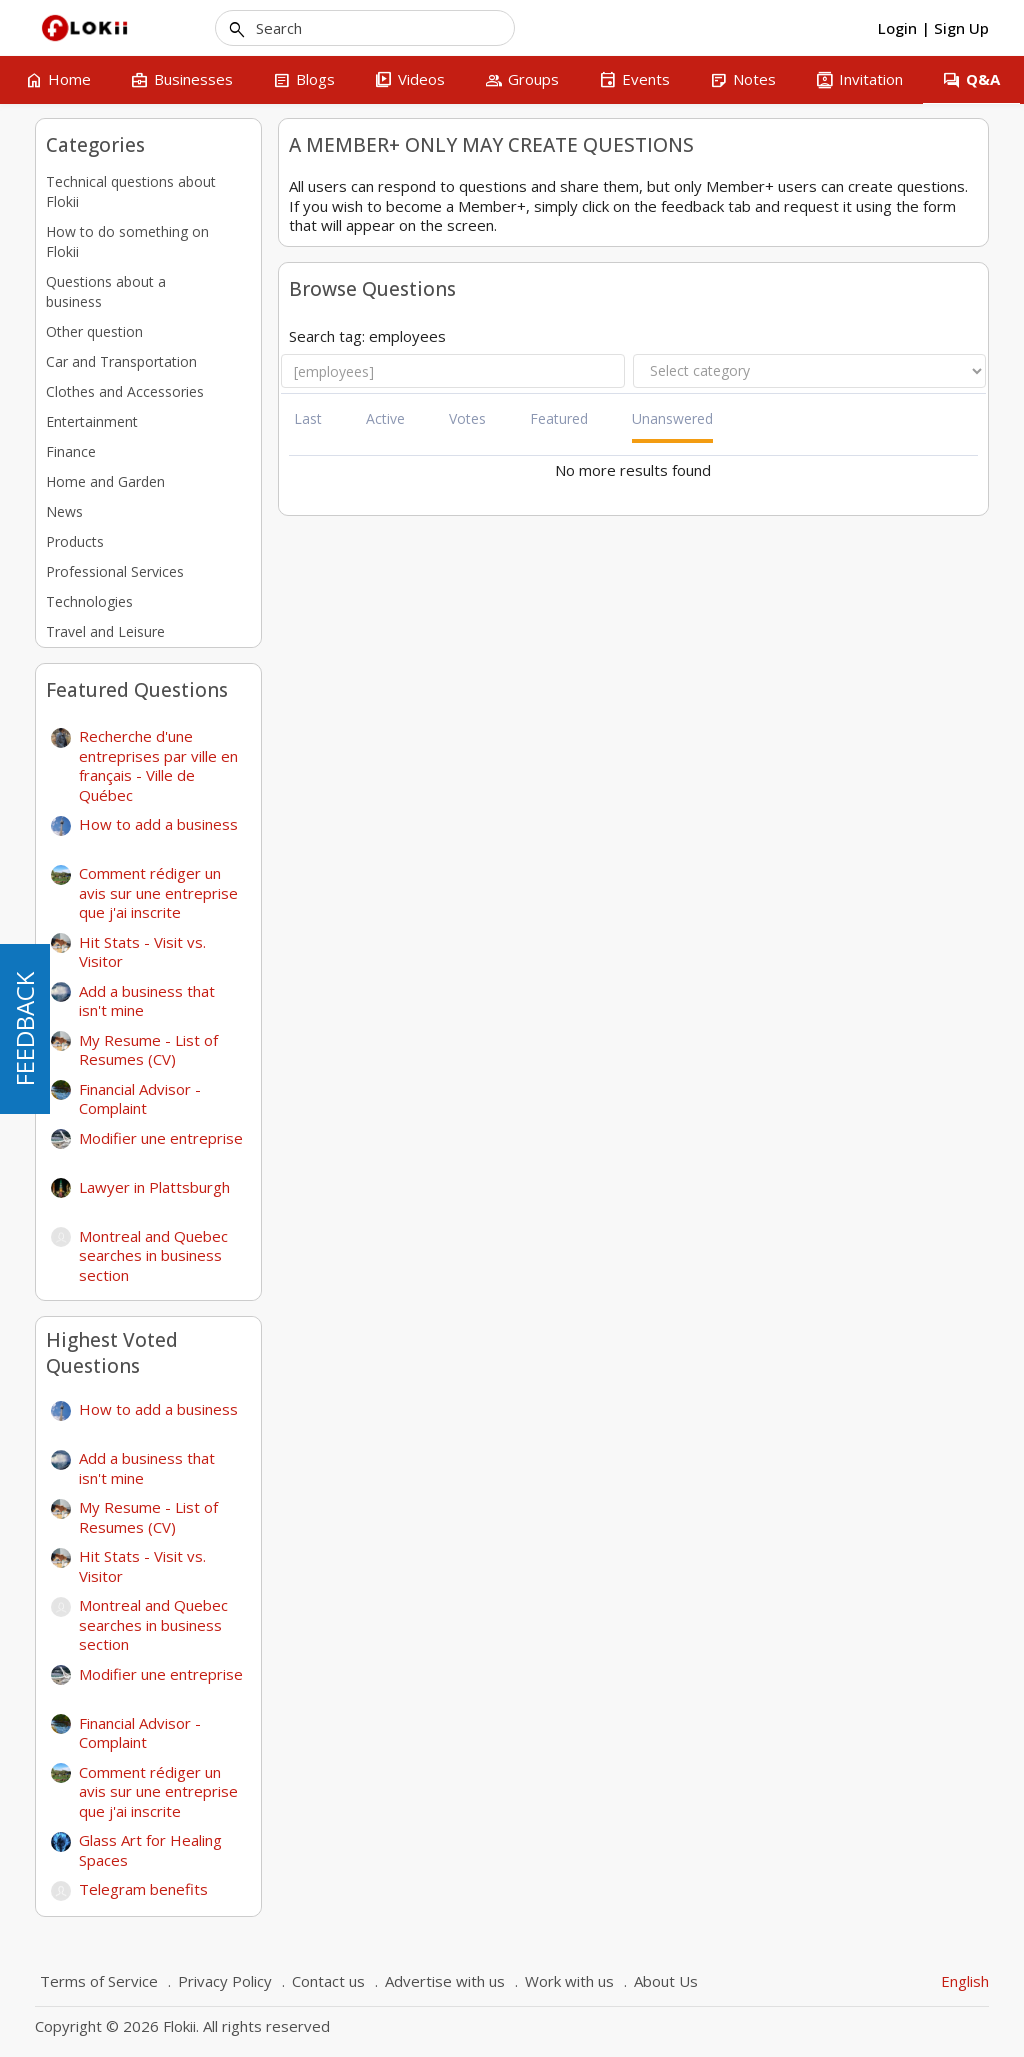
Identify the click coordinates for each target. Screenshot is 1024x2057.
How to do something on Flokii (127, 241)
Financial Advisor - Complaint (140, 1099)
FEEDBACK (24, 1029)
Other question (94, 331)
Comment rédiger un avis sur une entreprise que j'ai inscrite (158, 892)
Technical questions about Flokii (131, 191)
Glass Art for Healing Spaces (150, 1850)
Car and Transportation (121, 361)
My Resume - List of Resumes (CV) (148, 1050)
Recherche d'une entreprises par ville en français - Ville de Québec (158, 765)
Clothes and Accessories (125, 391)
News (64, 511)
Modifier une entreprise (161, 1146)
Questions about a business (106, 291)
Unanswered (672, 418)
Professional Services (115, 571)
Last (308, 418)
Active (385, 418)
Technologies (89, 601)
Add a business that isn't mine (147, 1001)
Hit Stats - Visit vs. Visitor (142, 952)
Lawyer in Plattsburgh (154, 1195)
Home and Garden (105, 481)
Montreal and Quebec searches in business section (153, 1255)
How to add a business (158, 832)
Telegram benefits (143, 1889)
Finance (71, 451)
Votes (467, 418)
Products (75, 541)
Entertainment (92, 421)
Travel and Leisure (105, 631)
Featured (559, 418)
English (965, 1981)
